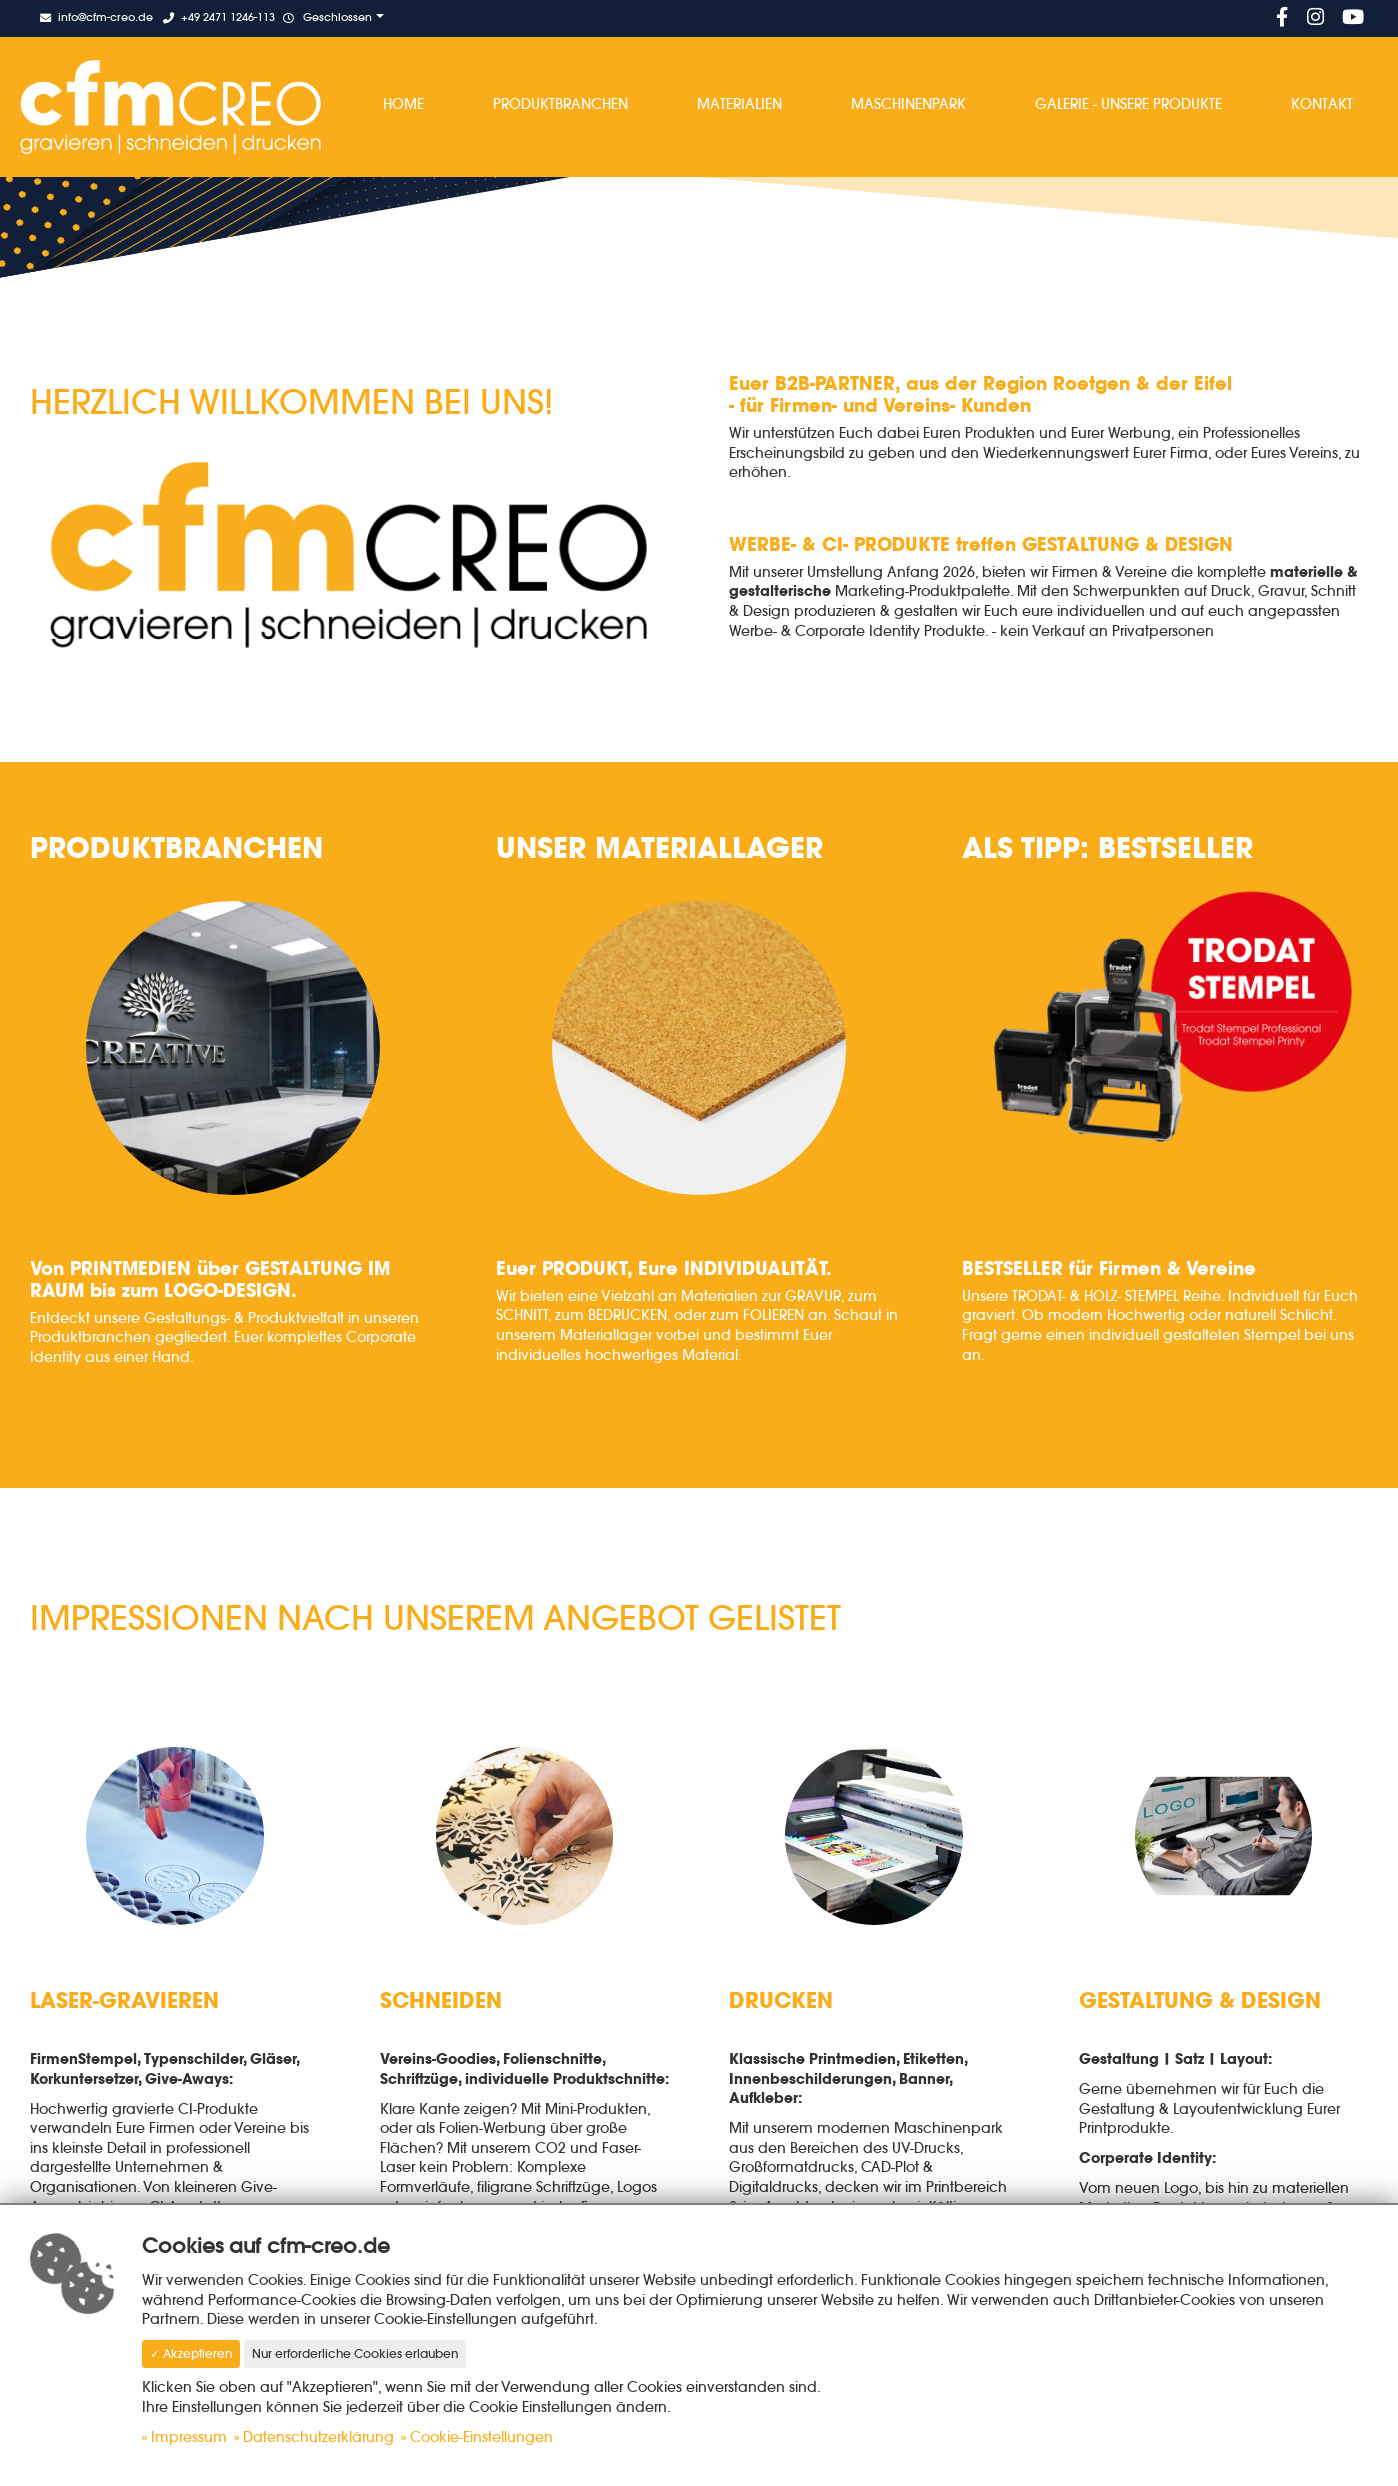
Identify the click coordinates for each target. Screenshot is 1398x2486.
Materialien (739, 104)
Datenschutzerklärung (318, 2437)
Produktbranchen (560, 104)
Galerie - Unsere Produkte (1128, 104)
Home (403, 104)
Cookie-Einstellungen (481, 2437)
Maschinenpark (908, 104)
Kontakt (1322, 104)
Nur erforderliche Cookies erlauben (355, 2353)
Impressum (189, 2437)
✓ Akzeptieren (191, 2353)
